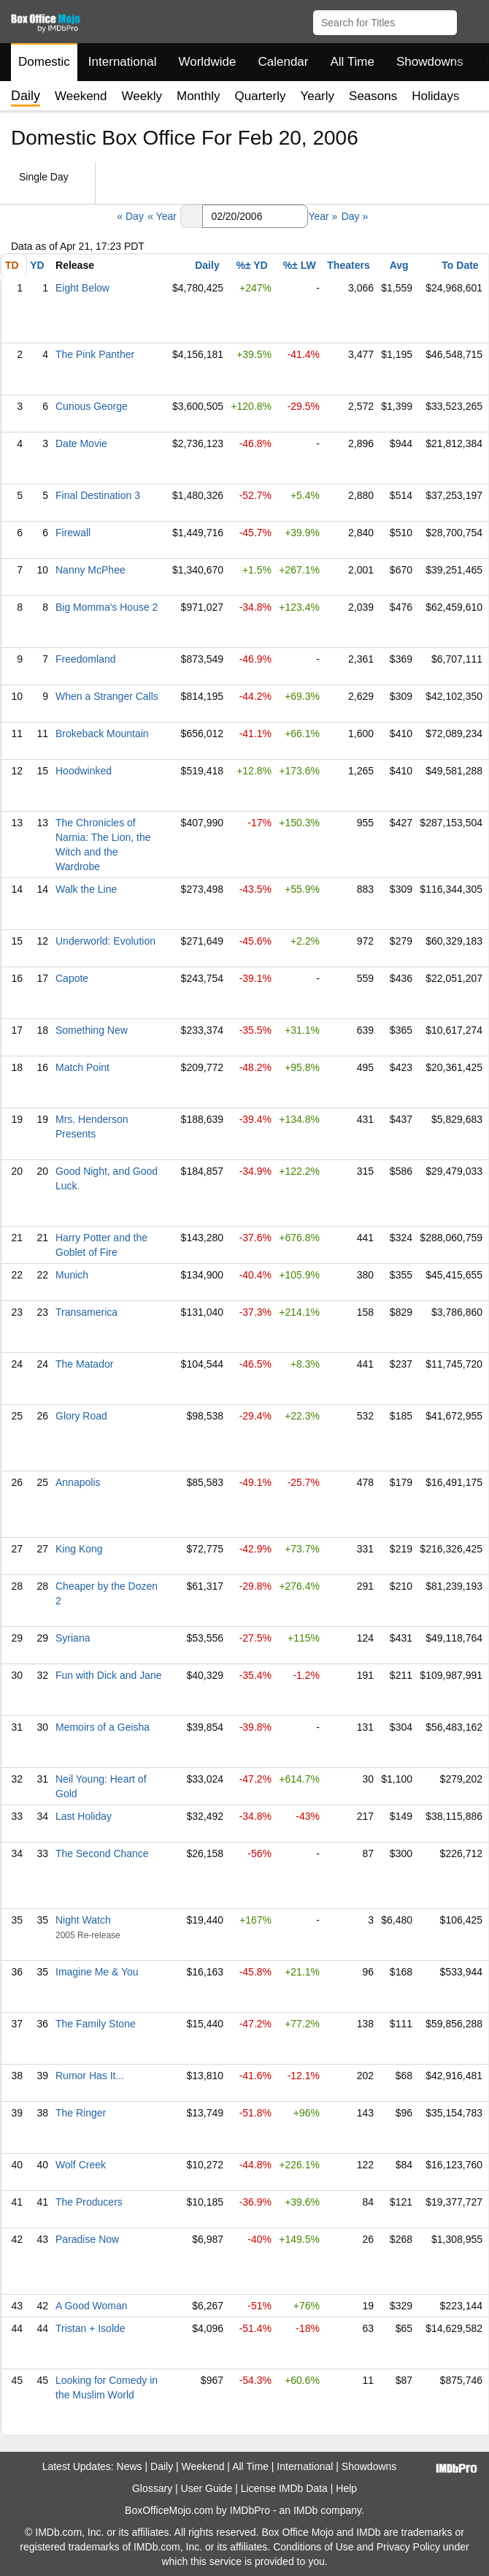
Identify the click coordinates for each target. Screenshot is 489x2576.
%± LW (299, 265)
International (122, 62)
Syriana (72, 1638)
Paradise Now (87, 2239)
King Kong (79, 1549)
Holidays (435, 96)
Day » (355, 216)
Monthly (198, 96)
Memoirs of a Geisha (102, 1727)
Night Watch (83, 1920)
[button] (471, 20)
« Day (130, 216)
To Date (460, 265)
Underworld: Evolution (105, 941)
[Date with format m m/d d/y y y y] (255, 216)
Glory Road (81, 1416)
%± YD (251, 265)
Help (346, 2488)
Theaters (348, 265)
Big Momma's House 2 (106, 607)
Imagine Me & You (97, 1972)
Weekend (81, 96)
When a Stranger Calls (106, 696)
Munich (71, 1275)
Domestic (44, 62)
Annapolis (78, 1482)
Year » (322, 216)
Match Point (82, 1067)
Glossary (152, 2488)
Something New (91, 1030)
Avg (399, 265)
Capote (71, 978)
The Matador (84, 1364)
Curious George (91, 406)
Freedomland (85, 659)
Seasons (373, 96)
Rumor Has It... (89, 2075)
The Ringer (80, 2113)
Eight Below (82, 288)
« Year (162, 216)
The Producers (89, 2202)
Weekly (142, 96)
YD (37, 265)
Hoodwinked (83, 771)
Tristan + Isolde (90, 2328)
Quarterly (260, 96)
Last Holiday (83, 1816)
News (129, 2466)
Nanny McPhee (90, 570)
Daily (207, 265)
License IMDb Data (284, 2488)
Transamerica (86, 1312)
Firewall (73, 532)
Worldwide (207, 62)
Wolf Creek (80, 2165)
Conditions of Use (313, 2547)
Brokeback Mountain (102, 733)
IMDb (305, 2510)
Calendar (283, 62)
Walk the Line (86, 889)
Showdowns (429, 62)
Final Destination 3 (97, 495)
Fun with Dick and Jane (108, 1675)
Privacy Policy (408, 2547)
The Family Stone (95, 2024)
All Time (352, 62)
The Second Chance (102, 1853)
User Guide (207, 2488)
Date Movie (81, 443)
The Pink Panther (94, 354)
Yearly (317, 96)
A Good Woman (91, 2306)
